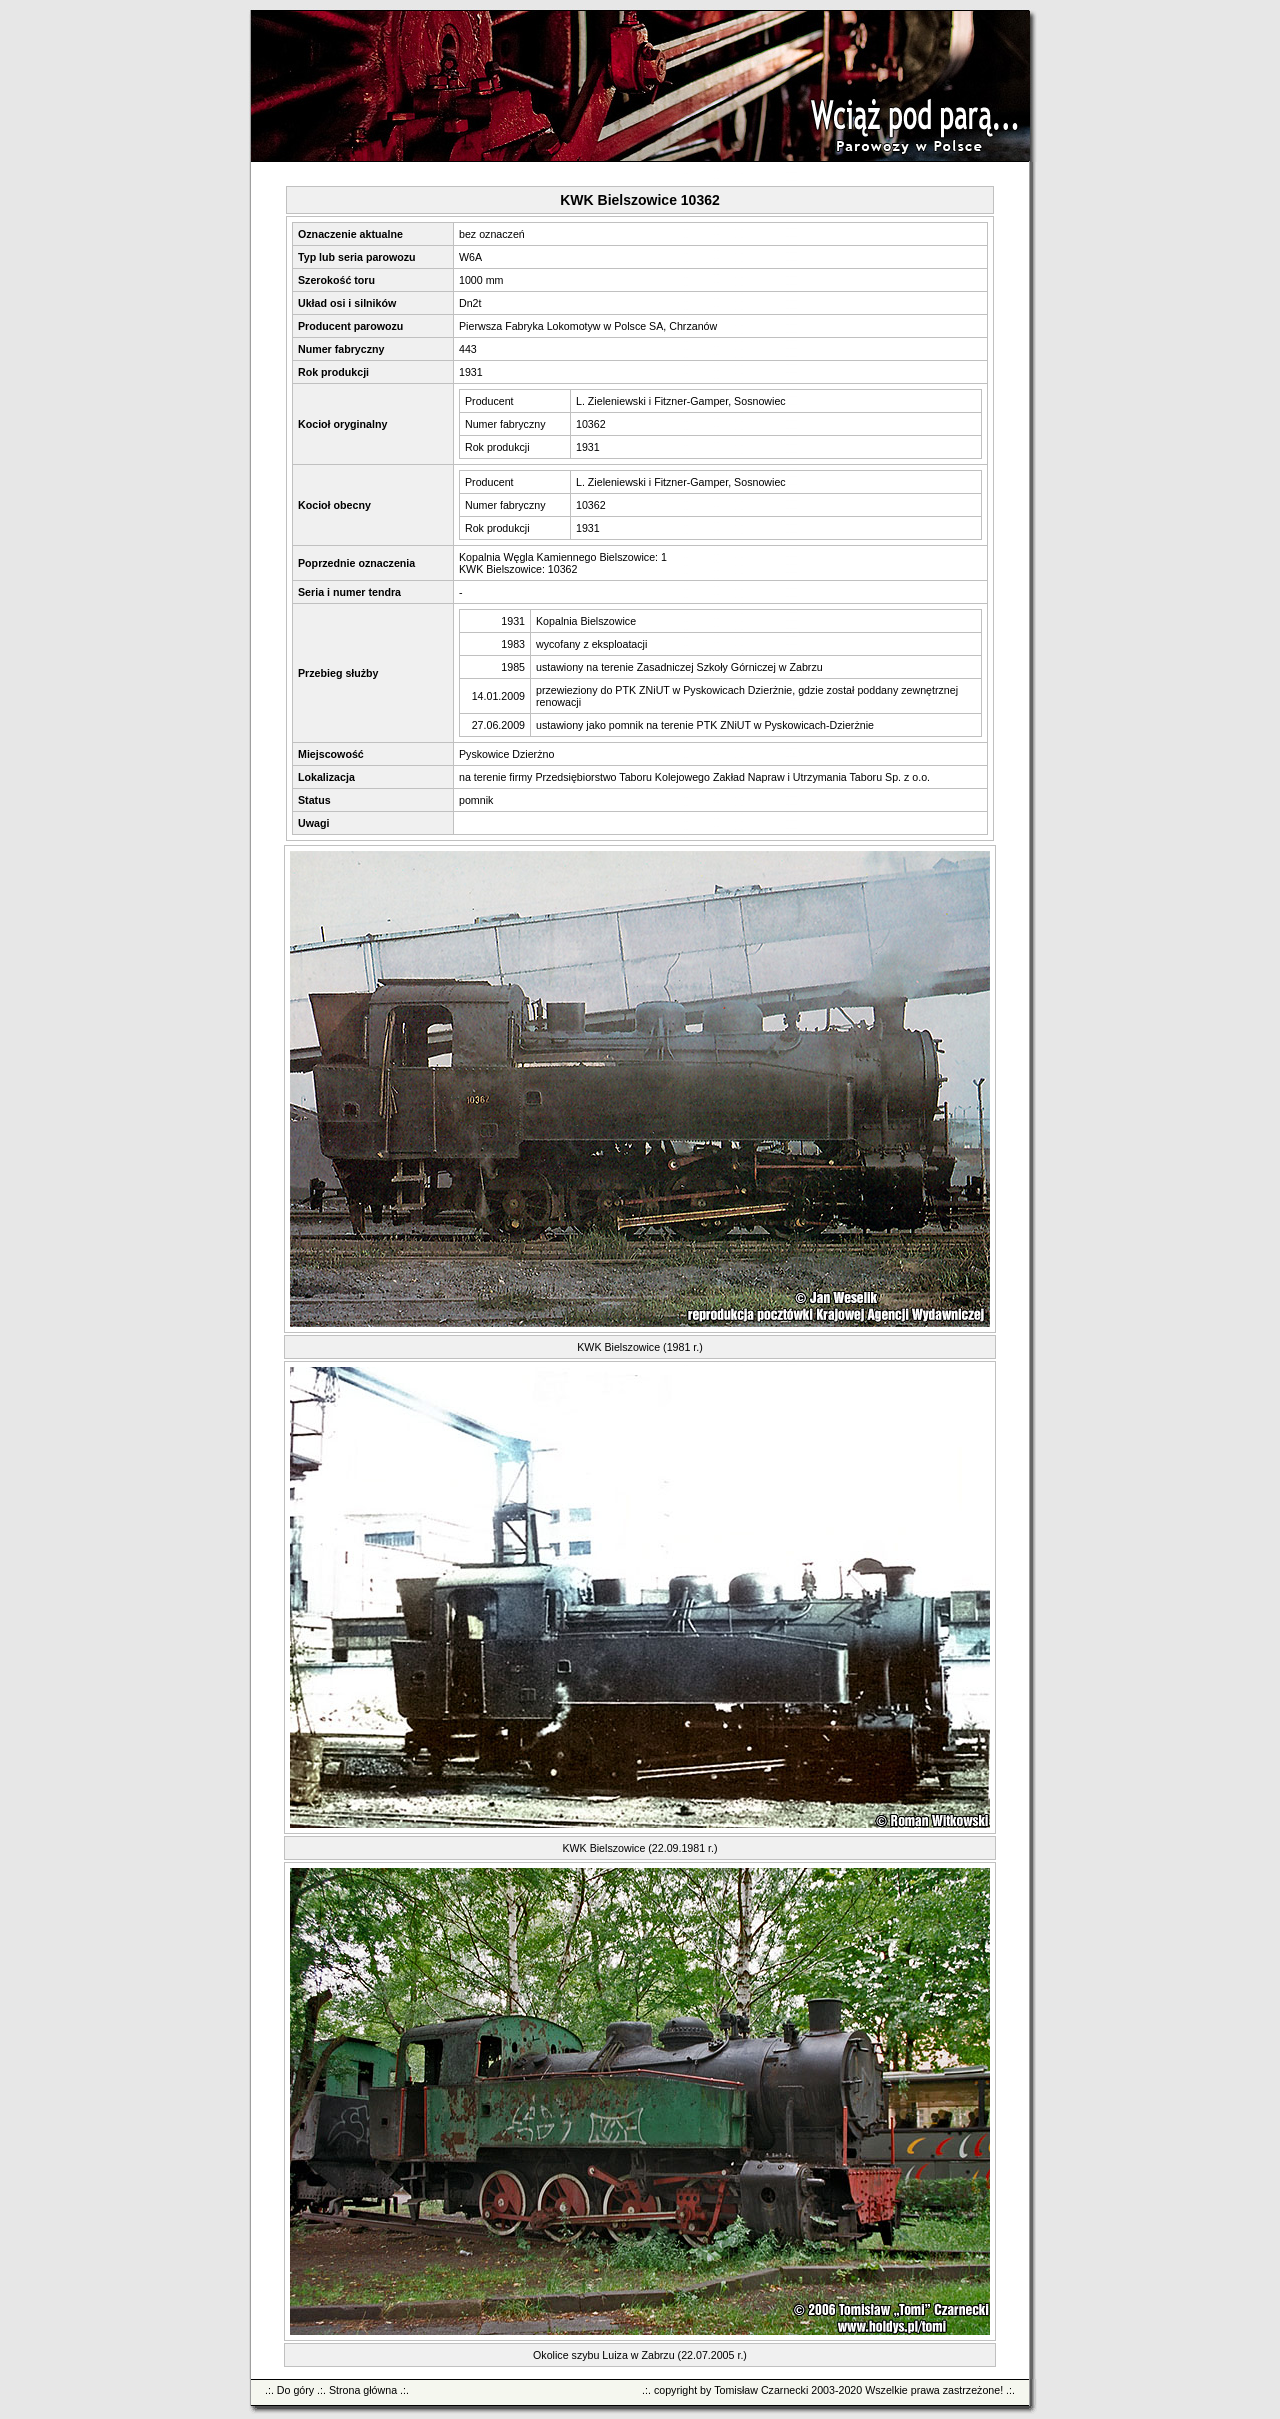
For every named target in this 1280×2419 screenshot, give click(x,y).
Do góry (295, 2390)
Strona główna (363, 2390)
